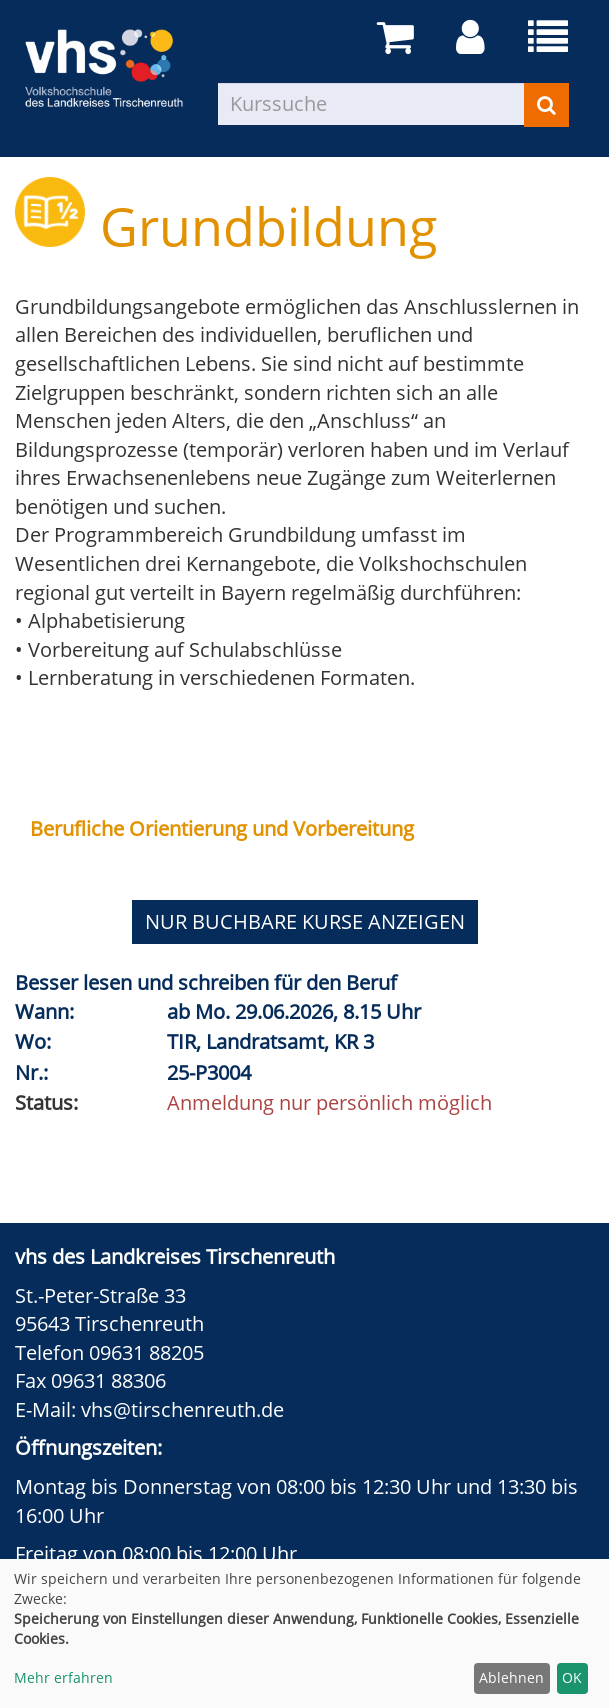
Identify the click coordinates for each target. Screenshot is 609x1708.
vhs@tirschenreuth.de (182, 1409)
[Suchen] (546, 105)
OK (572, 1677)
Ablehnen (511, 1677)
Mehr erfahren (63, 1677)
